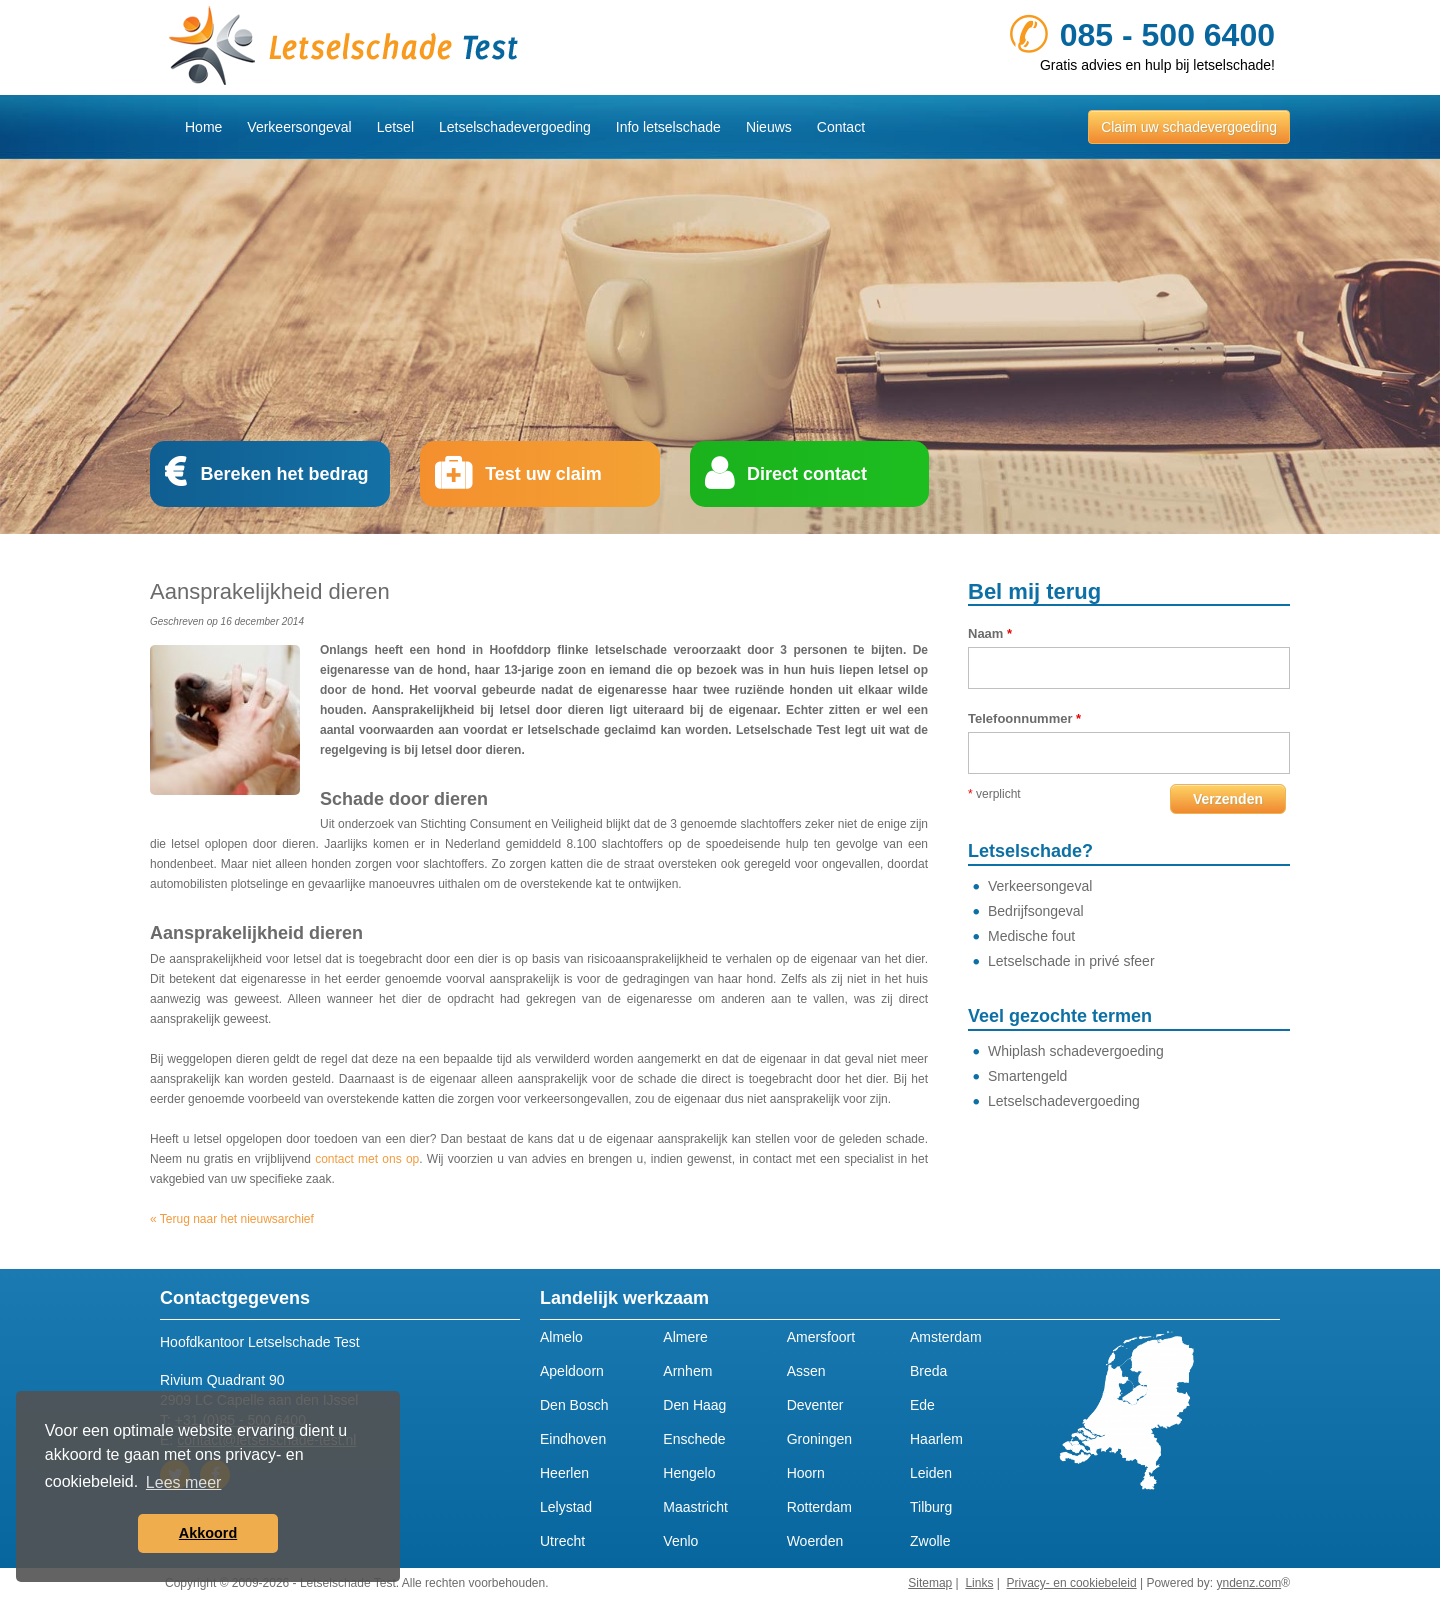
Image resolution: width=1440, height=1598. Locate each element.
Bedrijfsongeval (1036, 911)
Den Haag (694, 1405)
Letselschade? (1030, 851)
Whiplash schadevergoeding (1076, 1051)
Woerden (815, 1541)
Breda (928, 1371)
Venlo (680, 1541)
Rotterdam (819, 1507)
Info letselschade (668, 127)
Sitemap (930, 1583)
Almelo (561, 1337)
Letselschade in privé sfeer (1071, 961)
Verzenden (1228, 799)
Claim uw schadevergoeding (1189, 127)
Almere (685, 1337)
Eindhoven (573, 1439)
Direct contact (807, 474)
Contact (841, 127)
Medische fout (1031, 936)
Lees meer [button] (184, 1482)
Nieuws (769, 127)
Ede (922, 1405)
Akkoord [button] (208, 1533)
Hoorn (806, 1473)
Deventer (815, 1405)
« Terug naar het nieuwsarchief (232, 1219)
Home (203, 127)
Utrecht (562, 1541)
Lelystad (566, 1507)
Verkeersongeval (299, 127)
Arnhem (687, 1371)
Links (979, 1583)
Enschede (694, 1439)
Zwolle (930, 1541)
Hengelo (689, 1473)
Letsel (395, 127)
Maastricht (695, 1507)
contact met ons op (367, 1159)
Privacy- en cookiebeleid (1072, 1583)
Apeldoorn (572, 1371)
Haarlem (936, 1439)
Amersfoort (821, 1337)
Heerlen (564, 1473)
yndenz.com (1248, 1583)
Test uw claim (543, 474)
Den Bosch (574, 1405)
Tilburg (931, 1507)
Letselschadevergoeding (515, 127)
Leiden (931, 1473)
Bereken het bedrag (284, 474)
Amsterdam (946, 1337)
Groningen (819, 1439)
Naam (990, 633)
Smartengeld (1027, 1076)
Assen (806, 1371)
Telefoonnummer (1024, 718)
